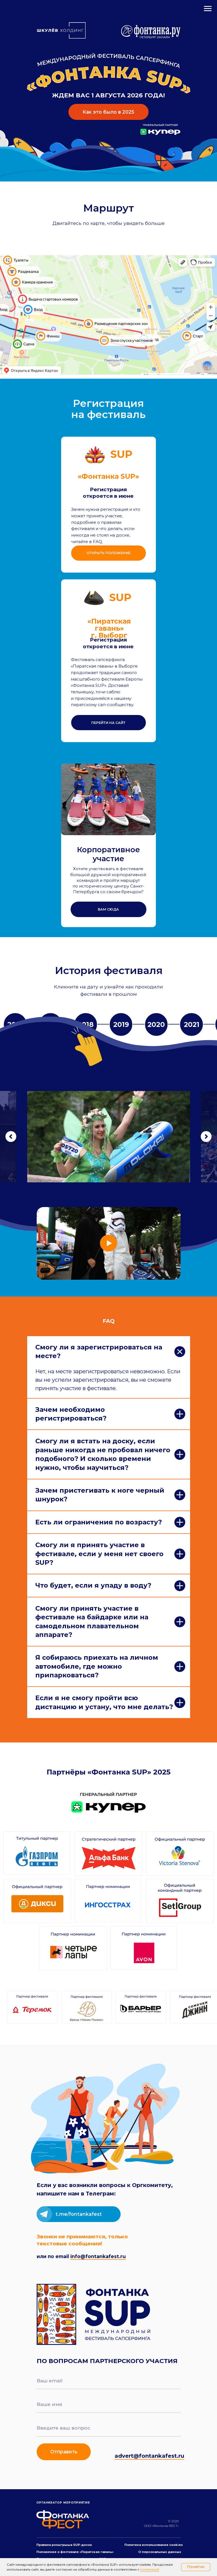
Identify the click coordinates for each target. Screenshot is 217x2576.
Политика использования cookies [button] (153, 2545)
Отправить (63, 2451)
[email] (109, 2380)
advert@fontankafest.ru (149, 2456)
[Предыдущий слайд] (10, 1136)
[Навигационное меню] (208, 8)
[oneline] (109, 2427)
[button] (109, 909)
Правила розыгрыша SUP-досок (64, 2545)
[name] (109, 2404)
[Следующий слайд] (206, 1136)
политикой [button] (149, 2569)
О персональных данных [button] (159, 2552)
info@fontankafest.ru (98, 2256)
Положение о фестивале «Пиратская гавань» (75, 2552)
